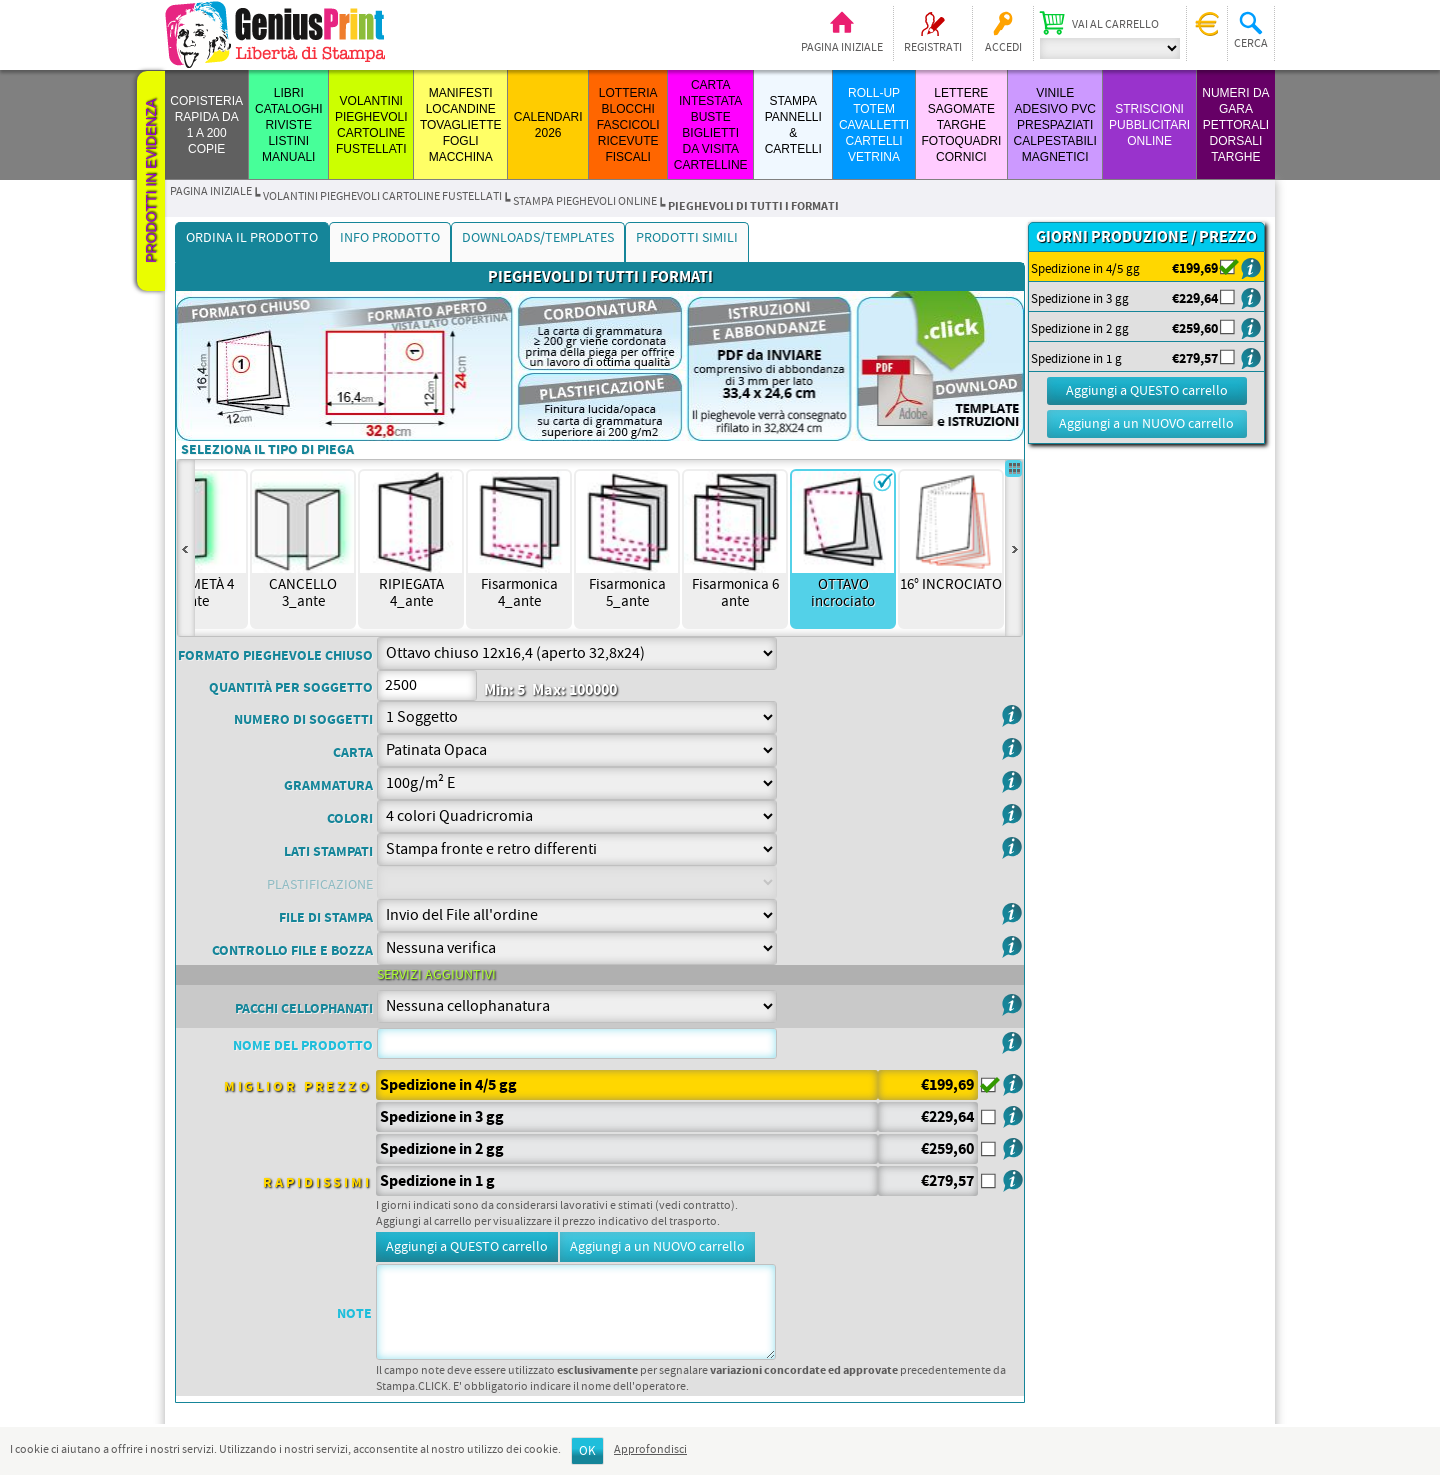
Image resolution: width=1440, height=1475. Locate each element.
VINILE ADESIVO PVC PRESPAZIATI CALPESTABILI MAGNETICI (1055, 125)
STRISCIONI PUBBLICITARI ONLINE (1149, 125)
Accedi (1003, 48)
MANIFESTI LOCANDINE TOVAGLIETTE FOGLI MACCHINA (461, 125)
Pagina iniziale (842, 48)
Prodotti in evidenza (151, 181)
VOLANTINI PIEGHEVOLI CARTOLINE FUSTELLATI (382, 197)
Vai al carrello (1115, 25)
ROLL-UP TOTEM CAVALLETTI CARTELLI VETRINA (874, 125)
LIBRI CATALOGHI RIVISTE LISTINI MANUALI (289, 125)
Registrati (933, 48)
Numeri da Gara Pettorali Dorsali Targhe (1235, 125)
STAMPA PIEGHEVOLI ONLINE (585, 202)
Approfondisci (650, 1450)
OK (587, 1451)
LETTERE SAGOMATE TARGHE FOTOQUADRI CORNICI (961, 125)
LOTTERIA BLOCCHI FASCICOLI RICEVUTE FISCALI (628, 125)
